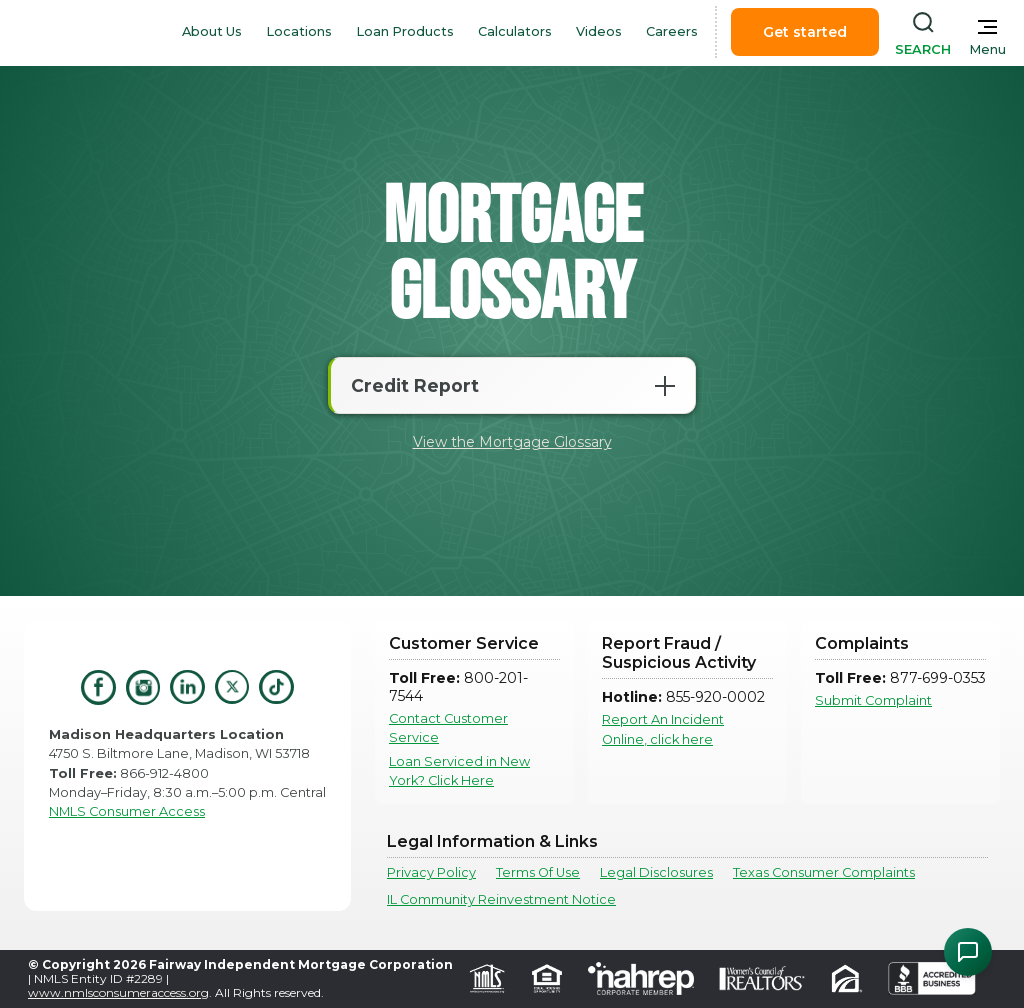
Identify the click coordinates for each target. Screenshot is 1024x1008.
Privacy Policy (431, 872)
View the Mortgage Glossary (512, 442)
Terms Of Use (538, 872)
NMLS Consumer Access (127, 811)
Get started (805, 32)
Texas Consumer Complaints (824, 872)
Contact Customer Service (448, 728)
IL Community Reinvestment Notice (501, 899)
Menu (987, 49)
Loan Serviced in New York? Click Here (459, 771)
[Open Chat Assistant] (968, 952)
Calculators (515, 31)
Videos (599, 31)
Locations (299, 31)
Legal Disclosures (656, 872)
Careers (672, 31)
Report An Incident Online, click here (663, 729)
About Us (212, 31)
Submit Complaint (873, 700)
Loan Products (405, 31)
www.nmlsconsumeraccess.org (118, 992)
